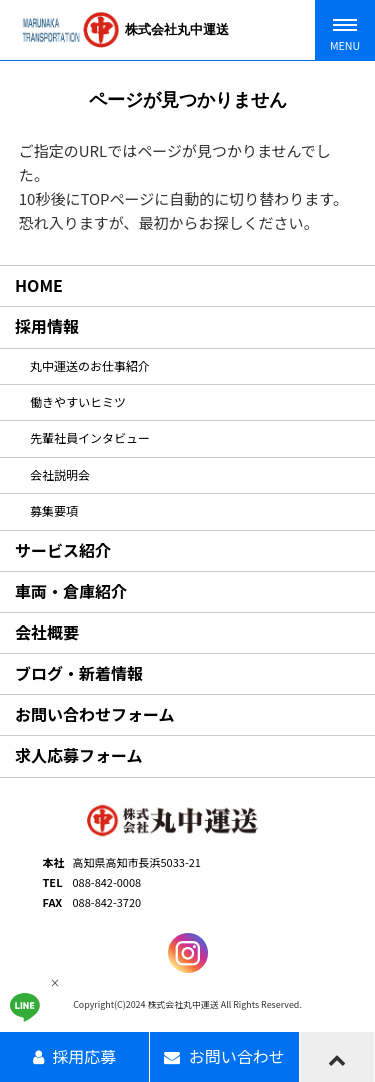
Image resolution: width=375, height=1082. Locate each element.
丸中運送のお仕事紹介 (90, 365)
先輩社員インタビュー (90, 437)
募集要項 (54, 510)
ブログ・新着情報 (79, 673)
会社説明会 (60, 474)
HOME (39, 285)
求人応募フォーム (79, 755)
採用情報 (47, 326)
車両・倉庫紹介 (71, 591)
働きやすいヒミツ (78, 401)
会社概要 (47, 632)
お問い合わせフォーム (95, 714)
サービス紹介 (63, 550)
